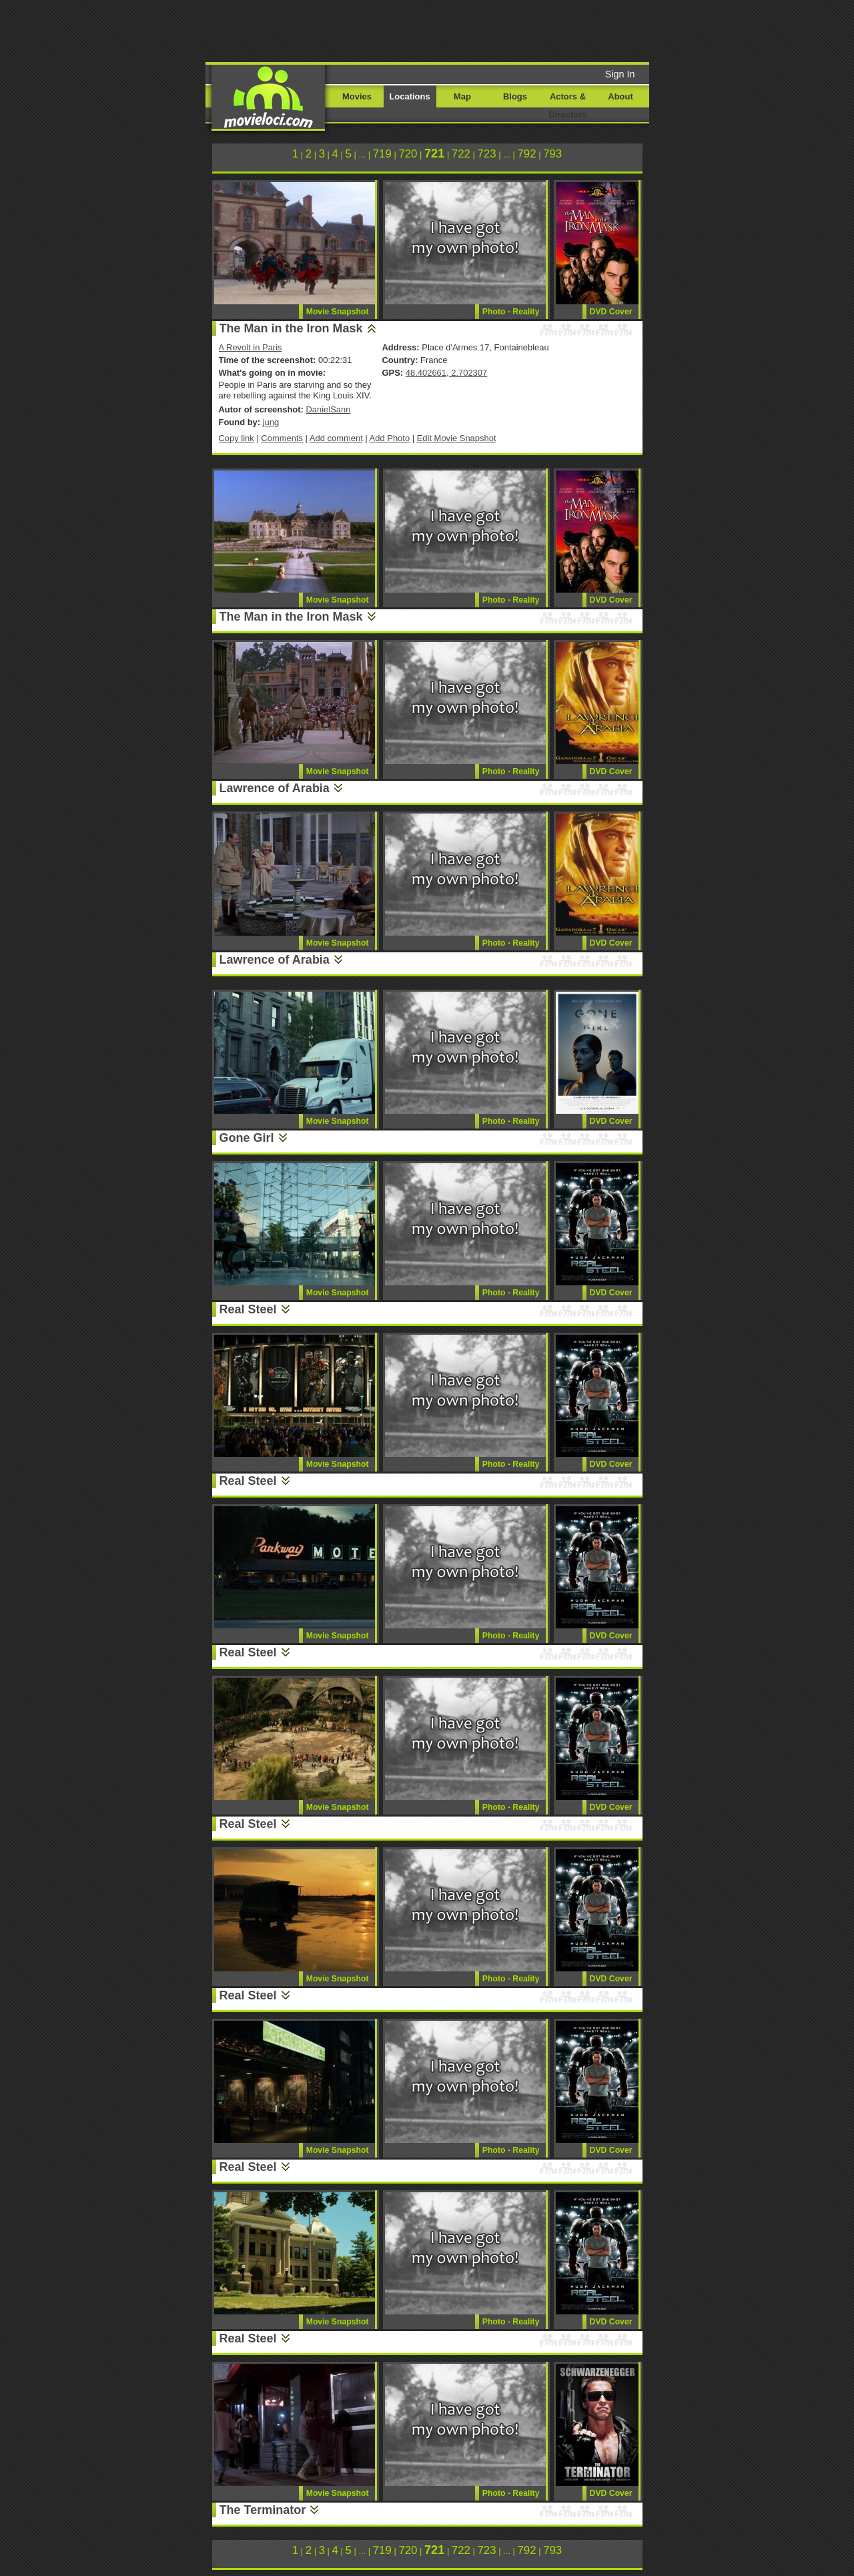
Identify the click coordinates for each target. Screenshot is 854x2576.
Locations (409, 96)
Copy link (236, 438)
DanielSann (328, 409)
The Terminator (263, 2510)
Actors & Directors (568, 105)
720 (407, 153)
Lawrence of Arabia (275, 788)
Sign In (620, 74)
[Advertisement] (529, 30)
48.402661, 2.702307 (446, 373)
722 (461, 153)
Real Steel (248, 1309)
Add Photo (390, 438)
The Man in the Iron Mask (291, 328)
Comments (282, 438)
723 (486, 153)
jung (271, 422)
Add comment (336, 438)
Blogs (515, 96)
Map (462, 96)
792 (526, 153)
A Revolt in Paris (250, 347)
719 (382, 153)
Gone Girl (247, 1138)
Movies (357, 96)
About (620, 96)
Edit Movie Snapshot (456, 438)
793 (552, 153)
